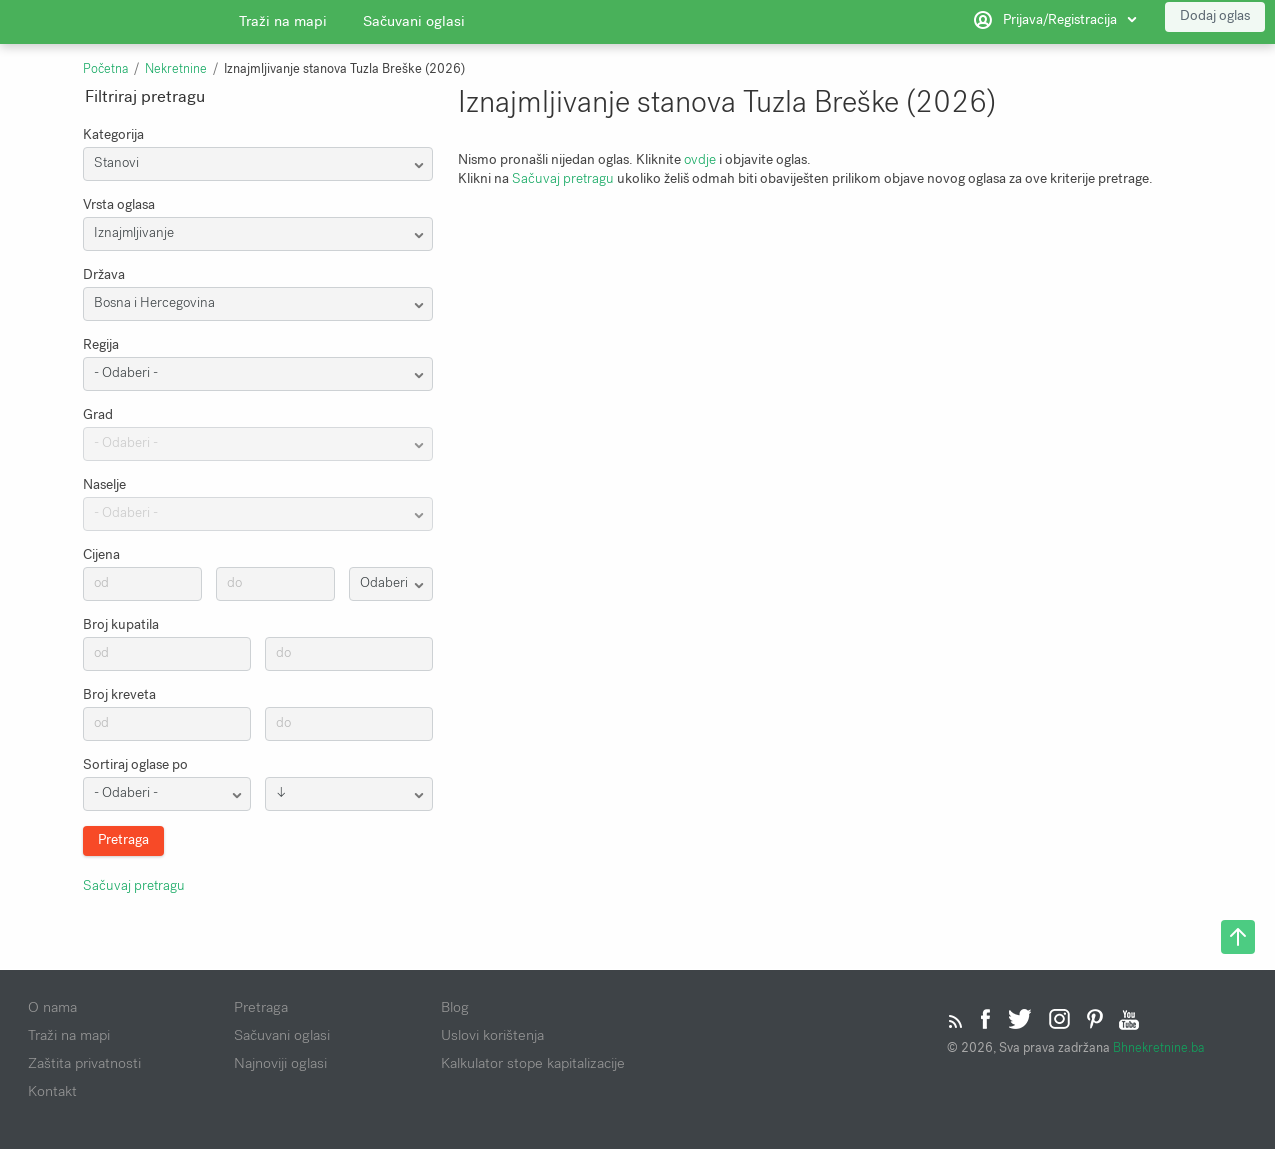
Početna (105, 69)
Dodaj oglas (1215, 19)
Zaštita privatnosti (84, 1063)
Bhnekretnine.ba (1158, 1047)
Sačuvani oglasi (414, 25)
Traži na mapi (283, 25)
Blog (455, 1007)
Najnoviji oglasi (280, 1063)
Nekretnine (176, 69)
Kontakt (52, 1091)
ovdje (700, 159)
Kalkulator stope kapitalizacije (533, 1063)
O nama (52, 1007)
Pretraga (261, 1007)
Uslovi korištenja (492, 1035)
